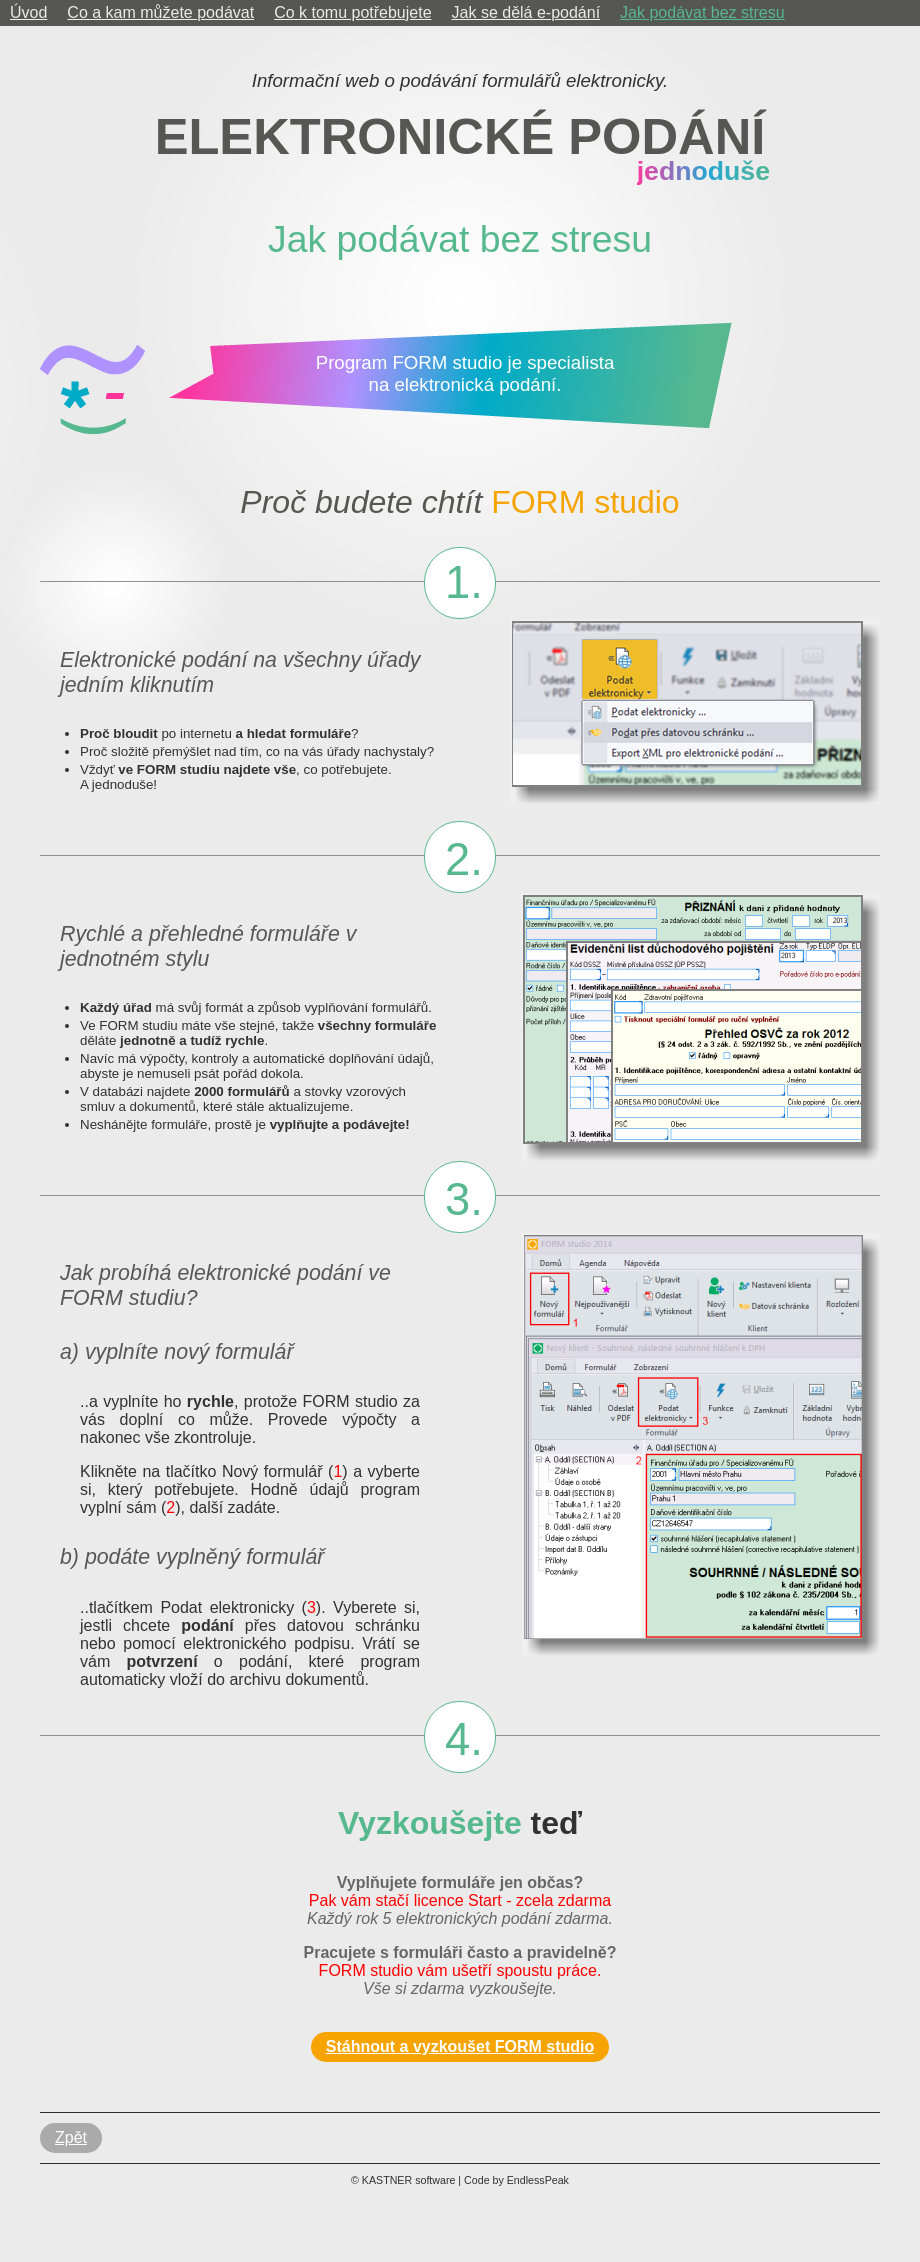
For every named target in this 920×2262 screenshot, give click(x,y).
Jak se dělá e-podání (526, 12)
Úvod (28, 12)
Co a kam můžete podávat (160, 12)
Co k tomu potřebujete (352, 12)
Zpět (71, 2137)
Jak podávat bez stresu (702, 12)
